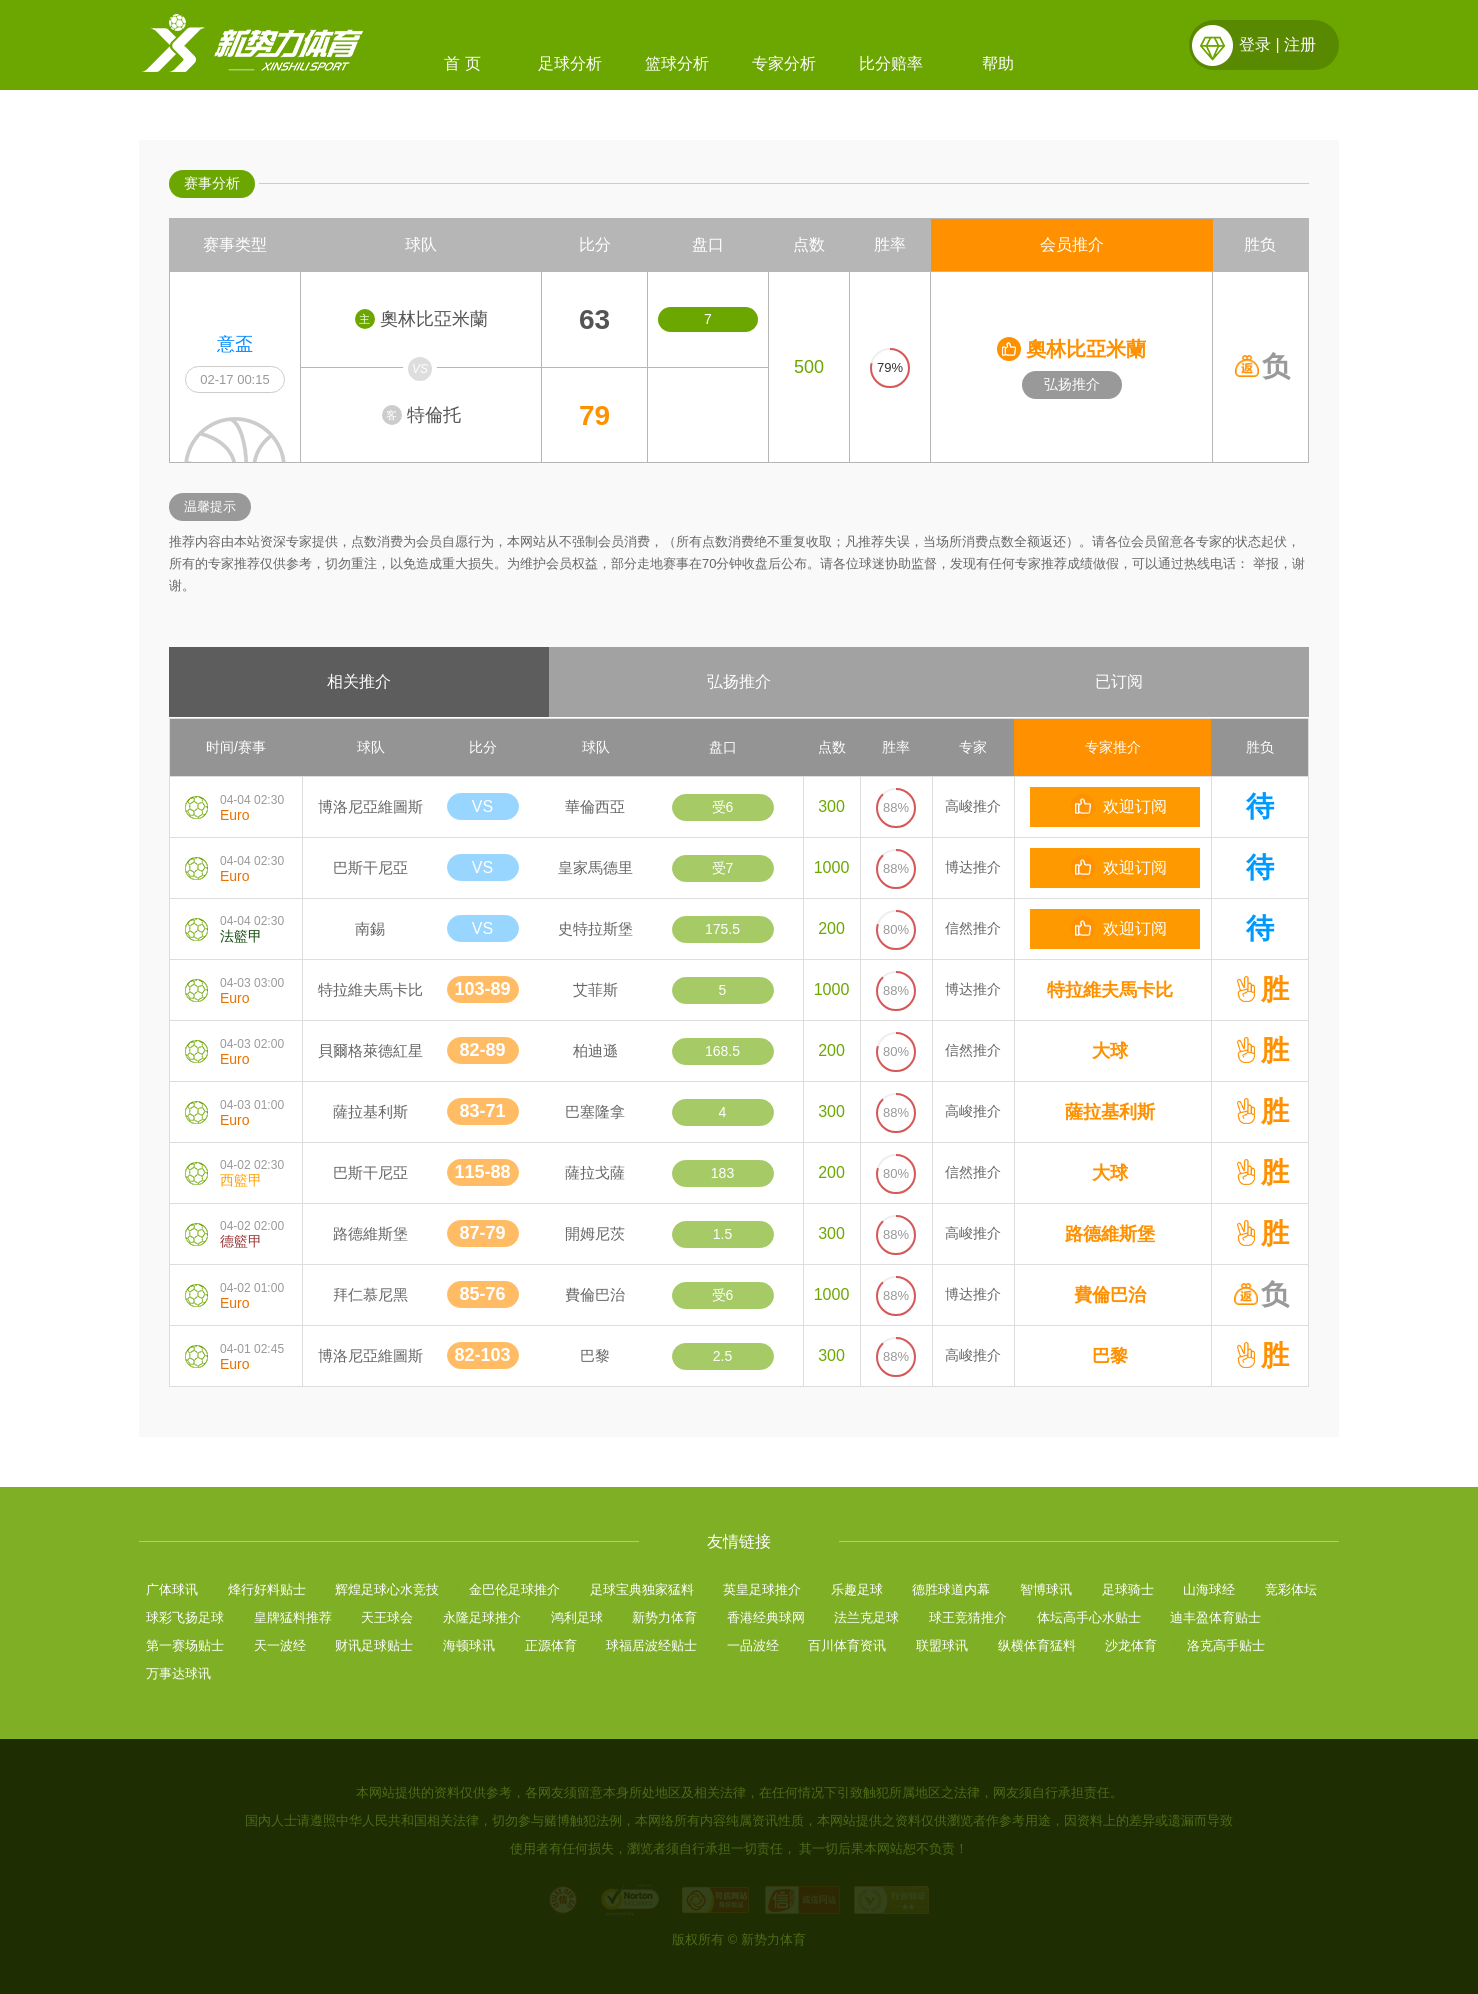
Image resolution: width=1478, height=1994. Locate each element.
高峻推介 (973, 806)
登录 (1255, 44)
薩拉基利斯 (1110, 1112)
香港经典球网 (766, 1617)
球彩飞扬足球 (185, 1617)
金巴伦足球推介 (514, 1589)
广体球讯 (172, 1589)
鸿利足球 (577, 1617)
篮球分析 (677, 63)
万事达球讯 (178, 1673)
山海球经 (1209, 1589)
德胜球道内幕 (951, 1589)
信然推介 (973, 928)
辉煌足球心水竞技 (387, 1589)
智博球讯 (1046, 1589)
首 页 (462, 63)
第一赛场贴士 (185, 1645)
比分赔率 (891, 63)
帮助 (998, 63)
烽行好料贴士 (267, 1589)
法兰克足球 (866, 1617)
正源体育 (551, 1645)
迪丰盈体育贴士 (1215, 1617)
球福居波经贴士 (651, 1645)
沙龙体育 (1131, 1645)
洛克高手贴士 (1226, 1645)
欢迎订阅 (1119, 806)
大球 (1110, 1051)
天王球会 (387, 1617)
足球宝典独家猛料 (642, 1589)
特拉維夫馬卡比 (1110, 990)
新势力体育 (664, 1617)
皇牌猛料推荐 (293, 1617)
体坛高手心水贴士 (1089, 1617)
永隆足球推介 (482, 1617)
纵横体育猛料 (1037, 1645)
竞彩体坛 (1291, 1589)
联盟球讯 (942, 1645)
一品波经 (753, 1645)
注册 (1300, 44)
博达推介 (973, 867)
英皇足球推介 (762, 1589)
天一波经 (280, 1645)
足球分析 (570, 63)
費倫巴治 (1110, 1295)
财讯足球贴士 (374, 1645)
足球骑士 (1128, 1589)
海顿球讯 (469, 1645)
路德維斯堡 (1110, 1234)
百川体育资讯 (847, 1645)
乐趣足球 (857, 1589)
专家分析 (784, 63)
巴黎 (1110, 1356)
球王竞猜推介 (968, 1617)
